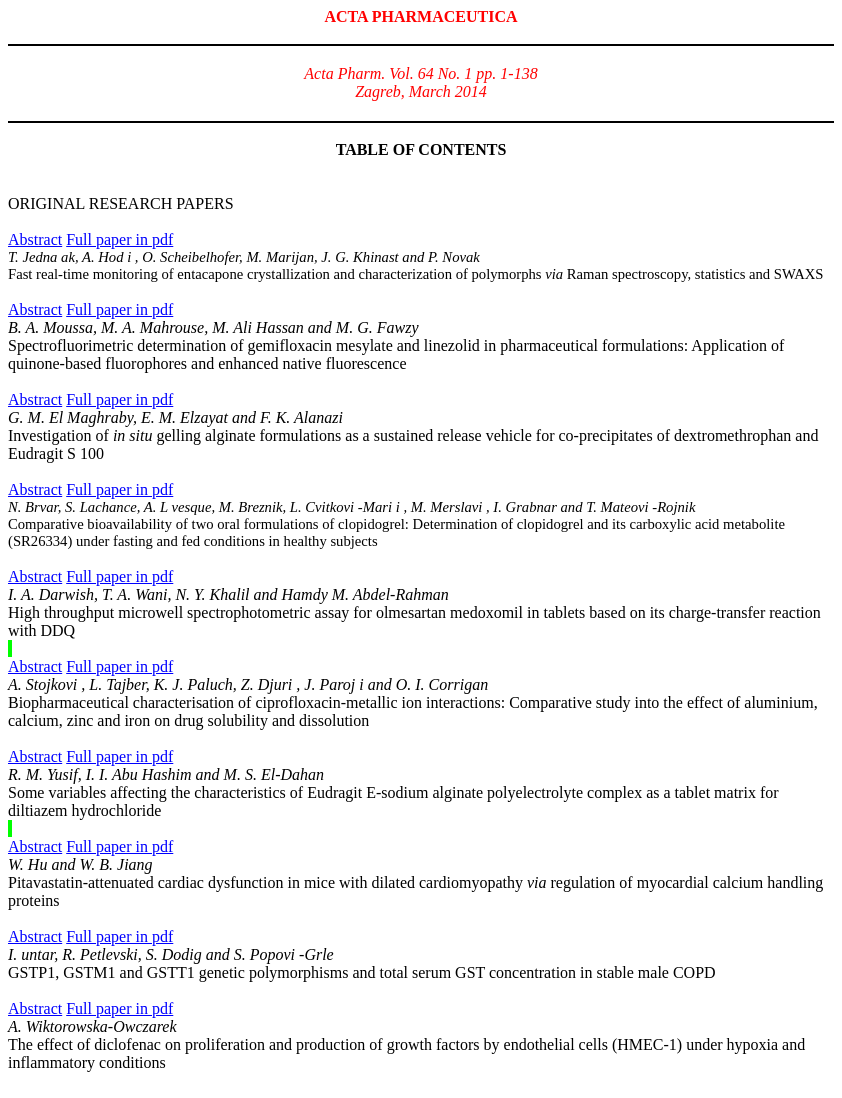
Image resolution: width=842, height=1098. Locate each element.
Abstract (35, 239)
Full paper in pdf (119, 239)
